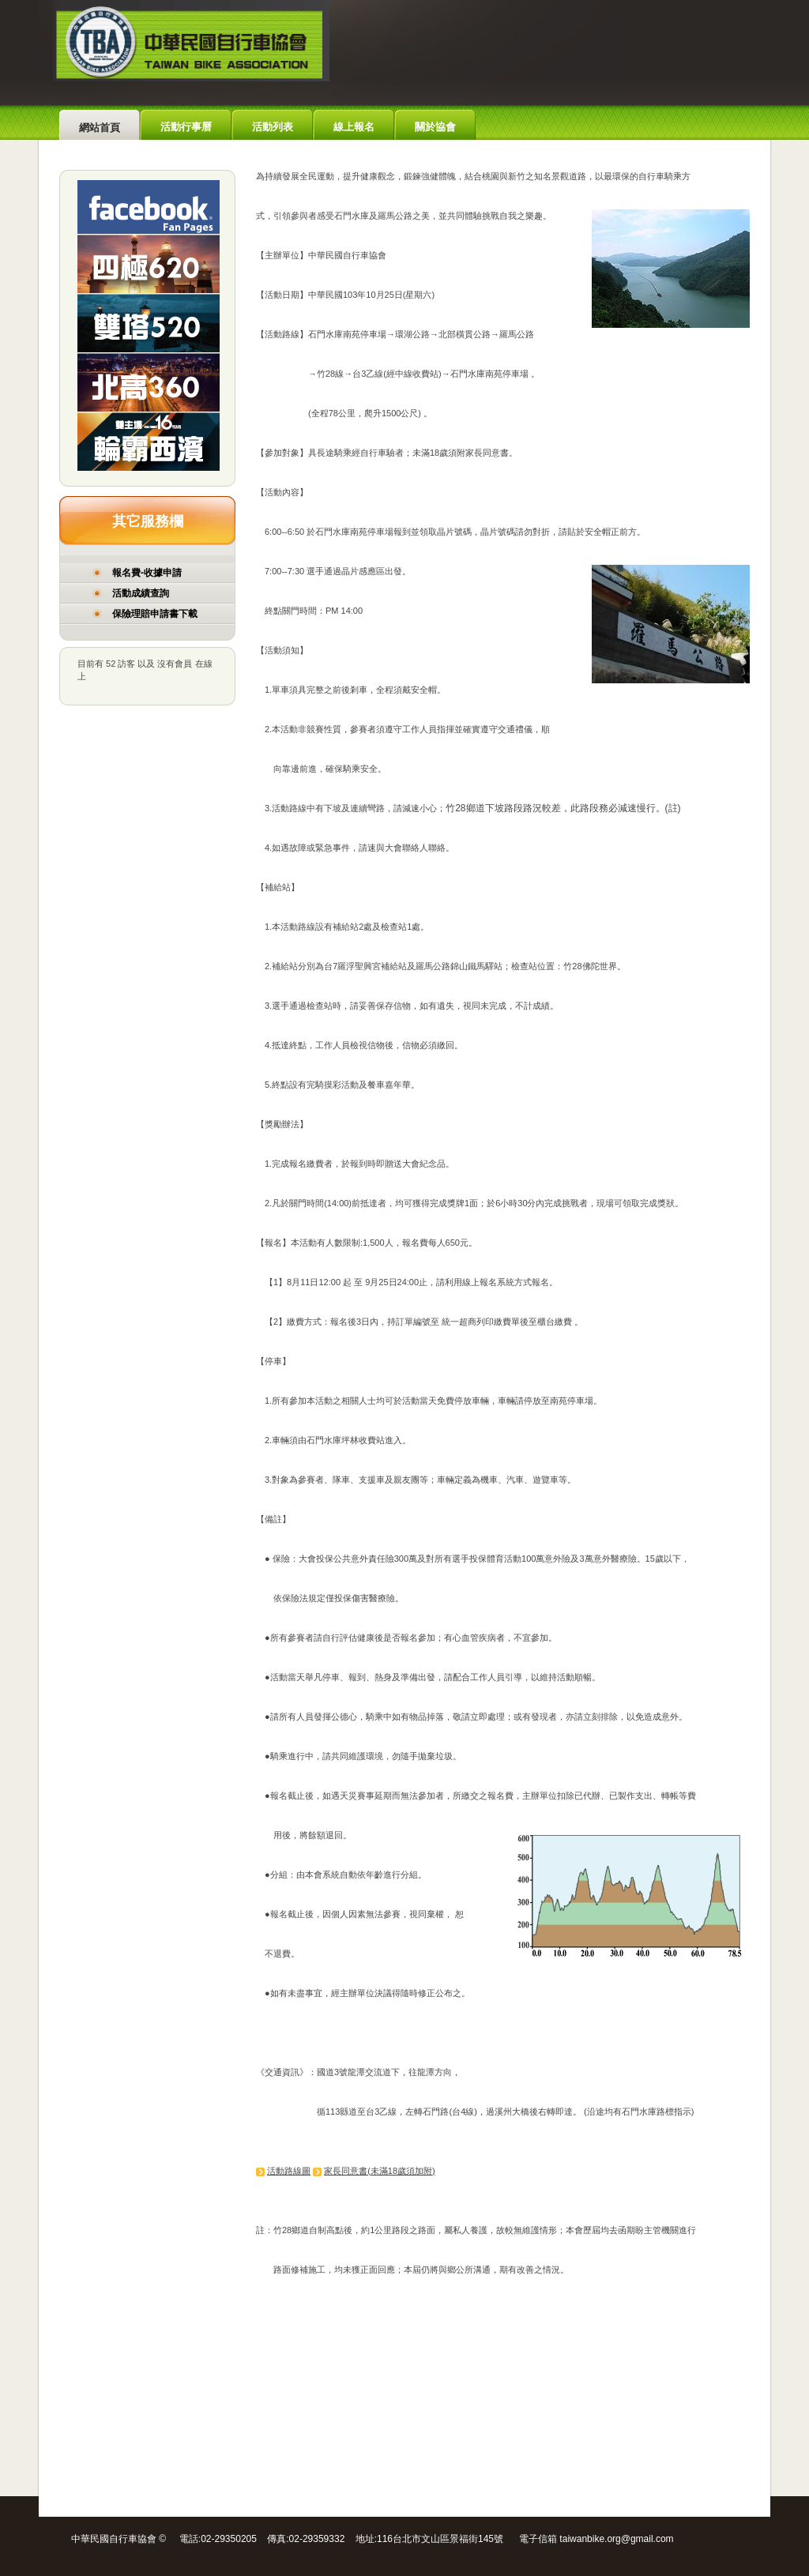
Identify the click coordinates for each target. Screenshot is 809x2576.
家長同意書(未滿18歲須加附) (379, 2170)
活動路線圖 (288, 2170)
